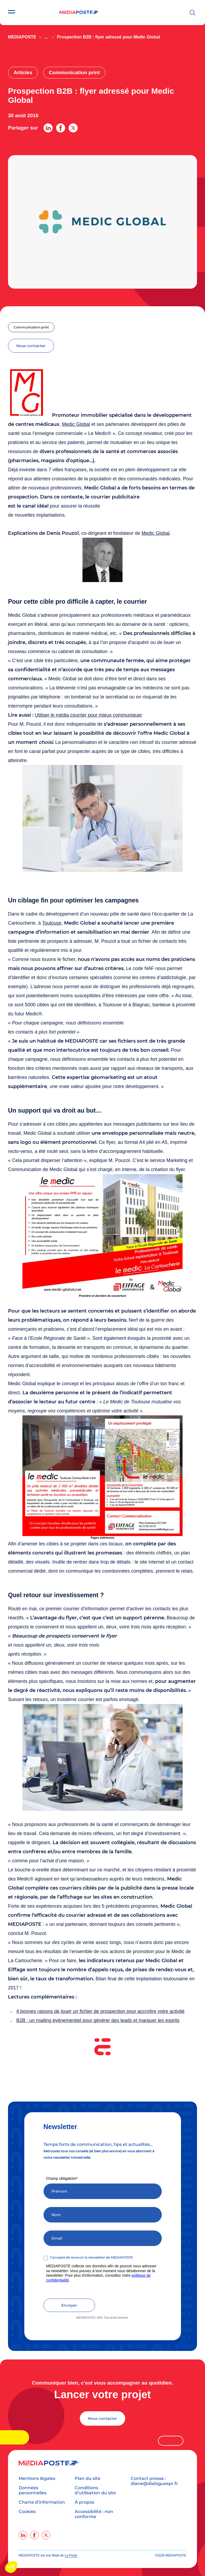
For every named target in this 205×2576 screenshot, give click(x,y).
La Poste (71, 2555)
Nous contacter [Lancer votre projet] (102, 2418)
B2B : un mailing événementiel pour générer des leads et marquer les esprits (97, 2020)
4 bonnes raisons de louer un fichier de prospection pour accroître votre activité (100, 2011)
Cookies (27, 2511)
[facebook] (34, 2535)
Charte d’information (42, 2502)
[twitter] (46, 2535)
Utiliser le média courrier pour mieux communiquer (88, 715)
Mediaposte (22, 37)
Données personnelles (32, 2490)
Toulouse (51, 923)
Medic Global (76, 424)
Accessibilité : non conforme (94, 2514)
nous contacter (31, 345)
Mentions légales (37, 2478)
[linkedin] (23, 2535)
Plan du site (87, 2478)
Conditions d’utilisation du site (95, 2490)
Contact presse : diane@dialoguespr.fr (154, 2481)
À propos (84, 2502)
